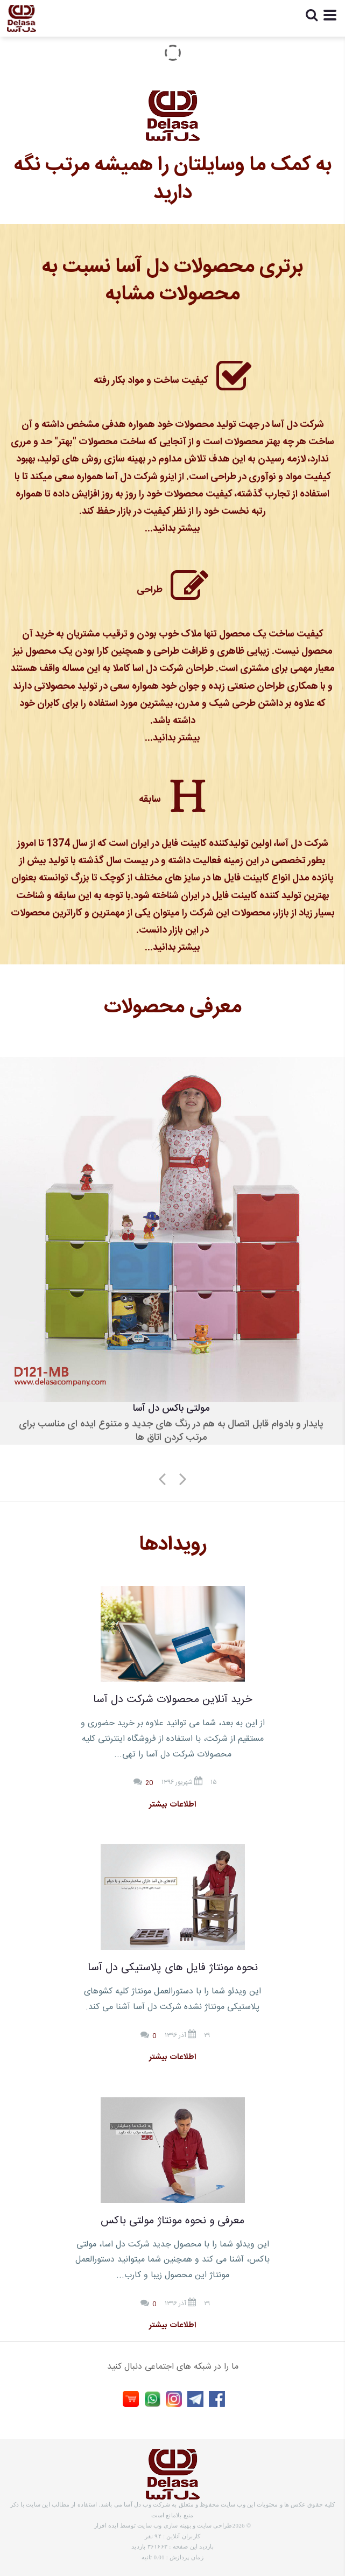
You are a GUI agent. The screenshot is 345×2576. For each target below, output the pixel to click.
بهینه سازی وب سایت (164, 2525)
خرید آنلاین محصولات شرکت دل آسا (172, 1700)
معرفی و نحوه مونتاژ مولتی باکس (172, 2221)
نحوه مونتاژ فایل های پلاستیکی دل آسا (173, 1968)
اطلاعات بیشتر (172, 1804)
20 (149, 1782)
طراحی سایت (214, 2525)
